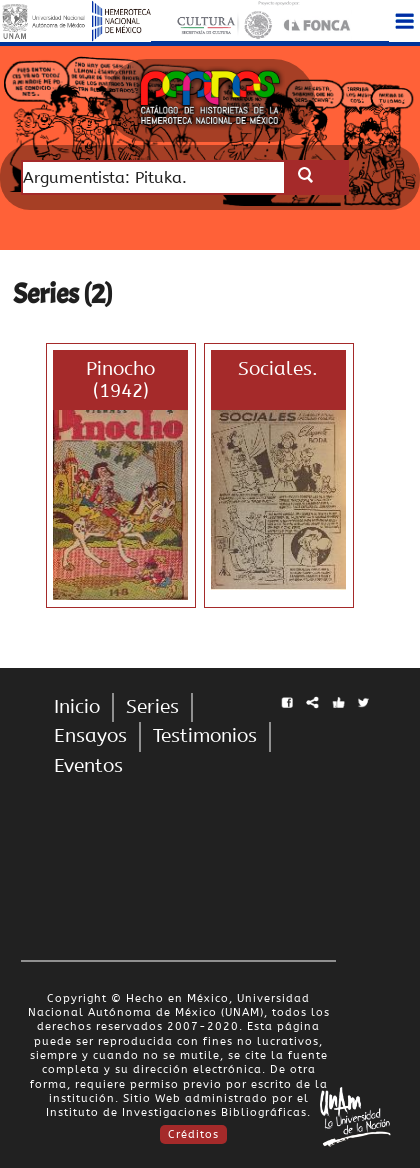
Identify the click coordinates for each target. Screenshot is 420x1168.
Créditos (193, 1134)
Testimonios (205, 736)
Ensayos (90, 736)
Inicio (77, 707)
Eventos (88, 766)
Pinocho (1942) (120, 380)
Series (152, 707)
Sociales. (278, 369)
